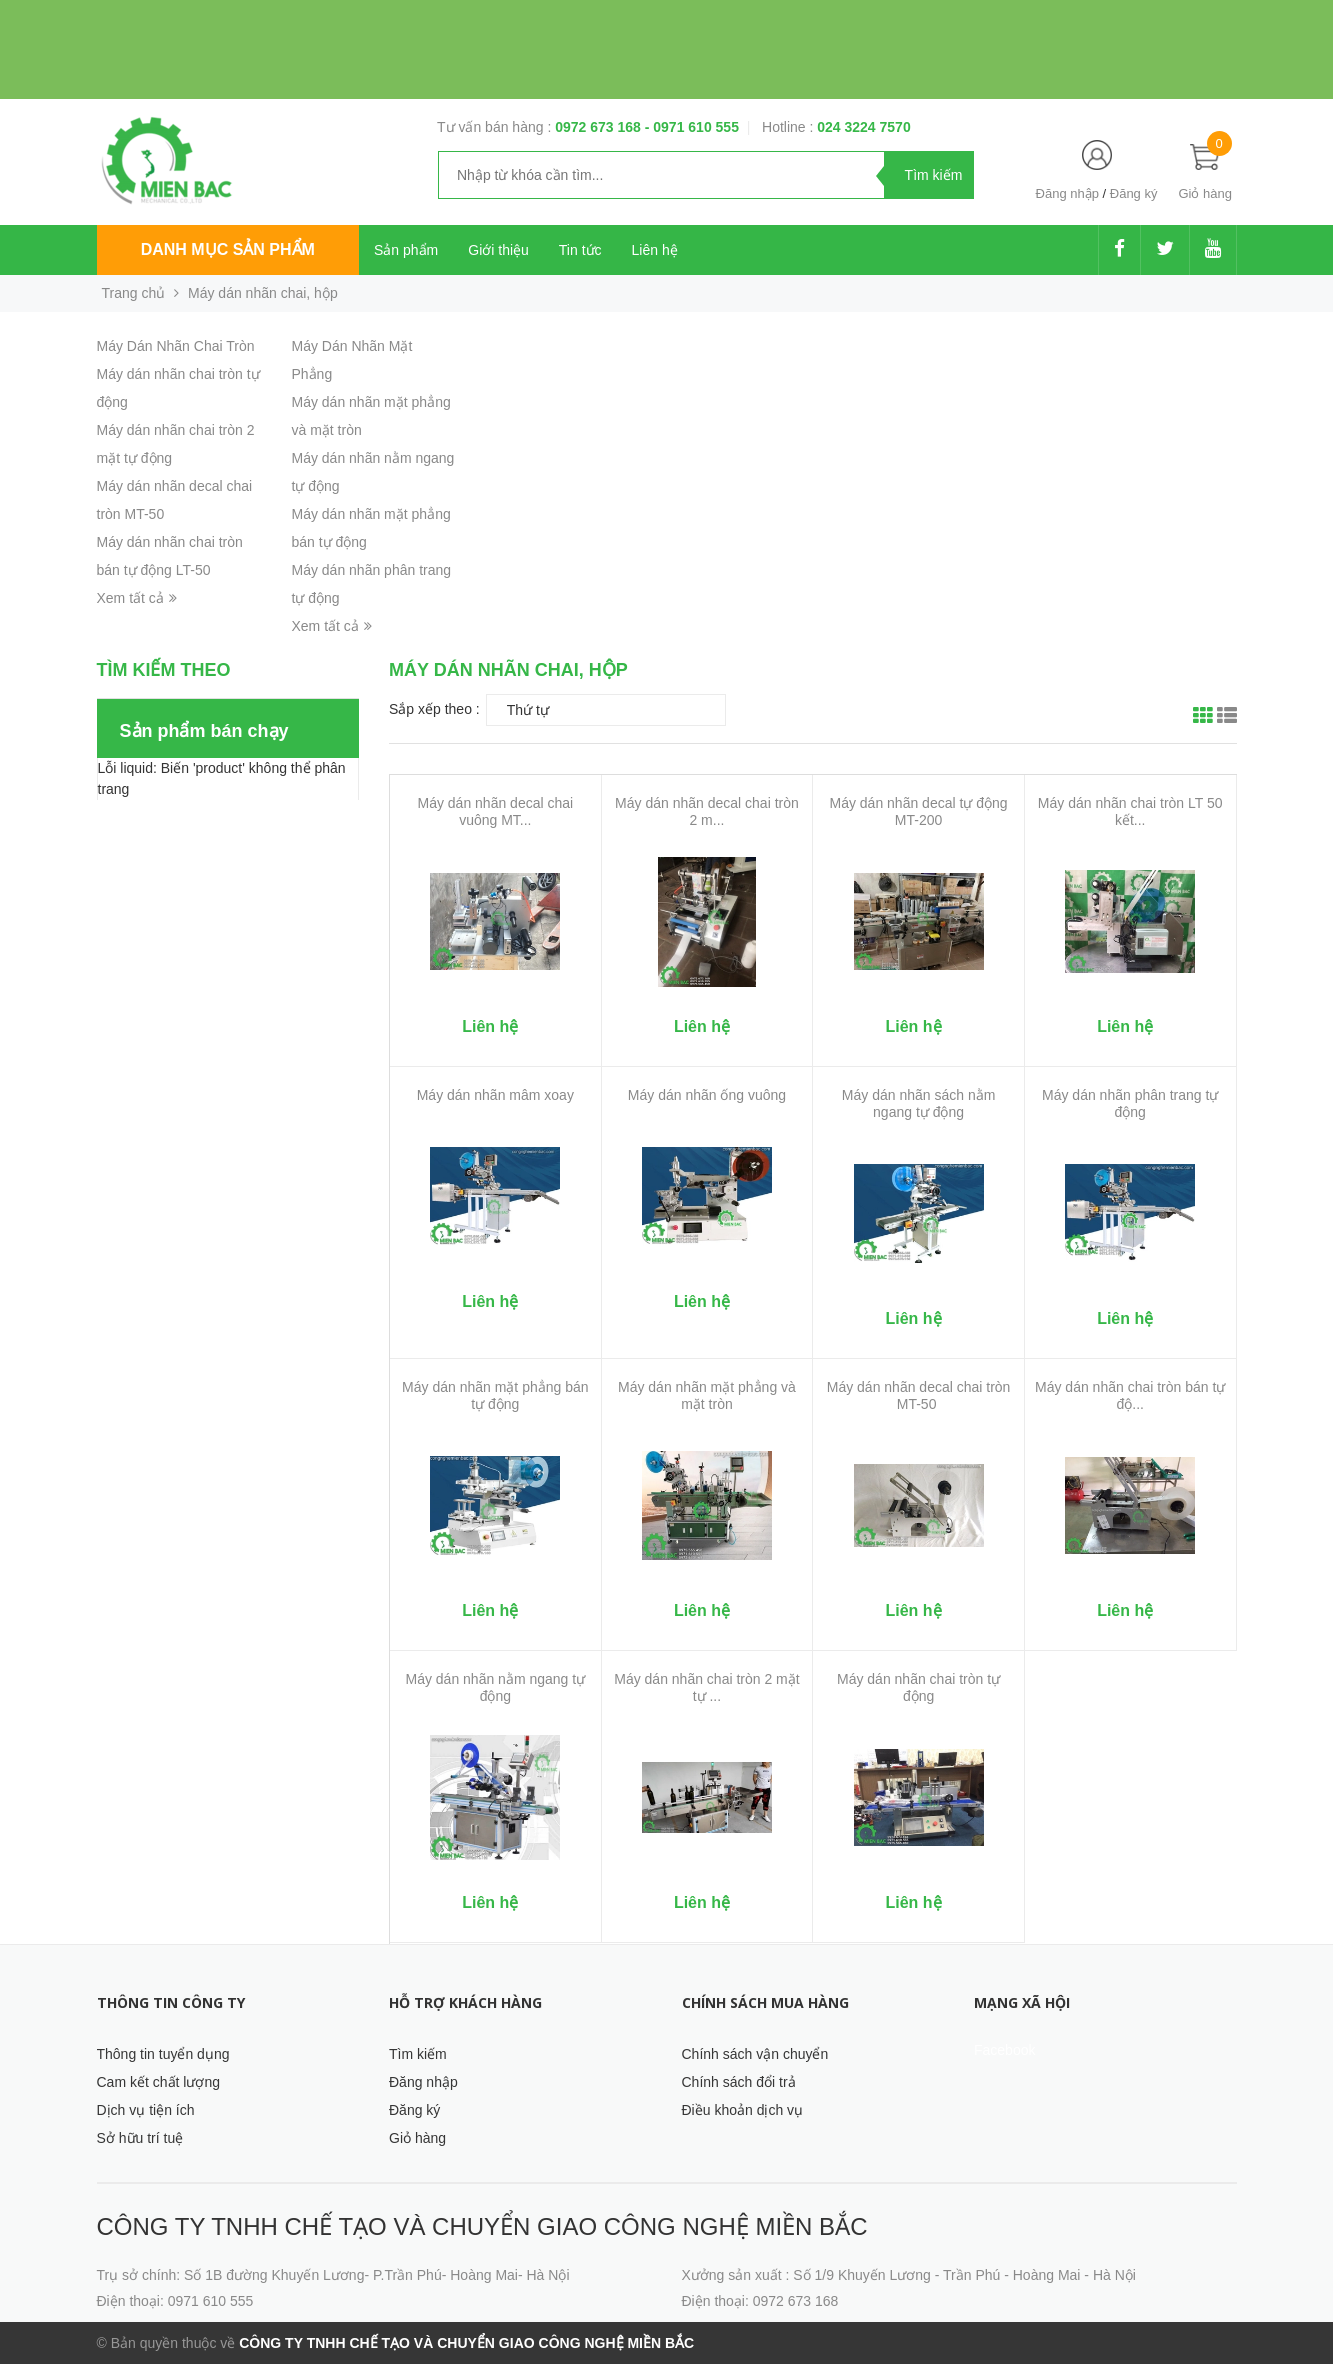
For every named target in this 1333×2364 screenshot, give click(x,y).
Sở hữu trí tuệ (140, 2138)
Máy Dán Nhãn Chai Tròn (176, 346)
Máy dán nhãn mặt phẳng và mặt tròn (707, 1395)
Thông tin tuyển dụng (163, 2054)
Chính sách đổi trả (739, 2082)
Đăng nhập (1067, 193)
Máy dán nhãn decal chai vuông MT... (495, 811)
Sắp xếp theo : (434, 709)
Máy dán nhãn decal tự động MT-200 (919, 811)
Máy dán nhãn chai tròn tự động (918, 1687)
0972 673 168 (600, 127)
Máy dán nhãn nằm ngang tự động (495, 1687)
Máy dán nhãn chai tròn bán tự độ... (1130, 1395)
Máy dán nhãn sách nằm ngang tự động (919, 1103)
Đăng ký (1134, 193)
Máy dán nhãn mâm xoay (495, 1095)
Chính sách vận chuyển (755, 2054)
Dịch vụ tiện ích (146, 2110)
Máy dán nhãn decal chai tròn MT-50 (919, 1395)
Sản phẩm (406, 250)
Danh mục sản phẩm (228, 249)
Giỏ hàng (417, 2138)
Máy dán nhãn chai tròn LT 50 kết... (1130, 811)
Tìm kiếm (418, 2054)
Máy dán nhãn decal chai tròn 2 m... (707, 811)
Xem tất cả (137, 598)
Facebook (1004, 2050)
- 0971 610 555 (692, 127)
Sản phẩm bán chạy (204, 731)
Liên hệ (655, 250)
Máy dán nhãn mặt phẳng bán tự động (495, 1395)
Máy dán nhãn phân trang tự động (1130, 1103)
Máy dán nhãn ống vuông (707, 1095)
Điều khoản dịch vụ (743, 2110)
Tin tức (580, 250)
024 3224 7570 (863, 127)
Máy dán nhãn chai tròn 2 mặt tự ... (706, 1687)
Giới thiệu (498, 250)
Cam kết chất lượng (158, 2082)
